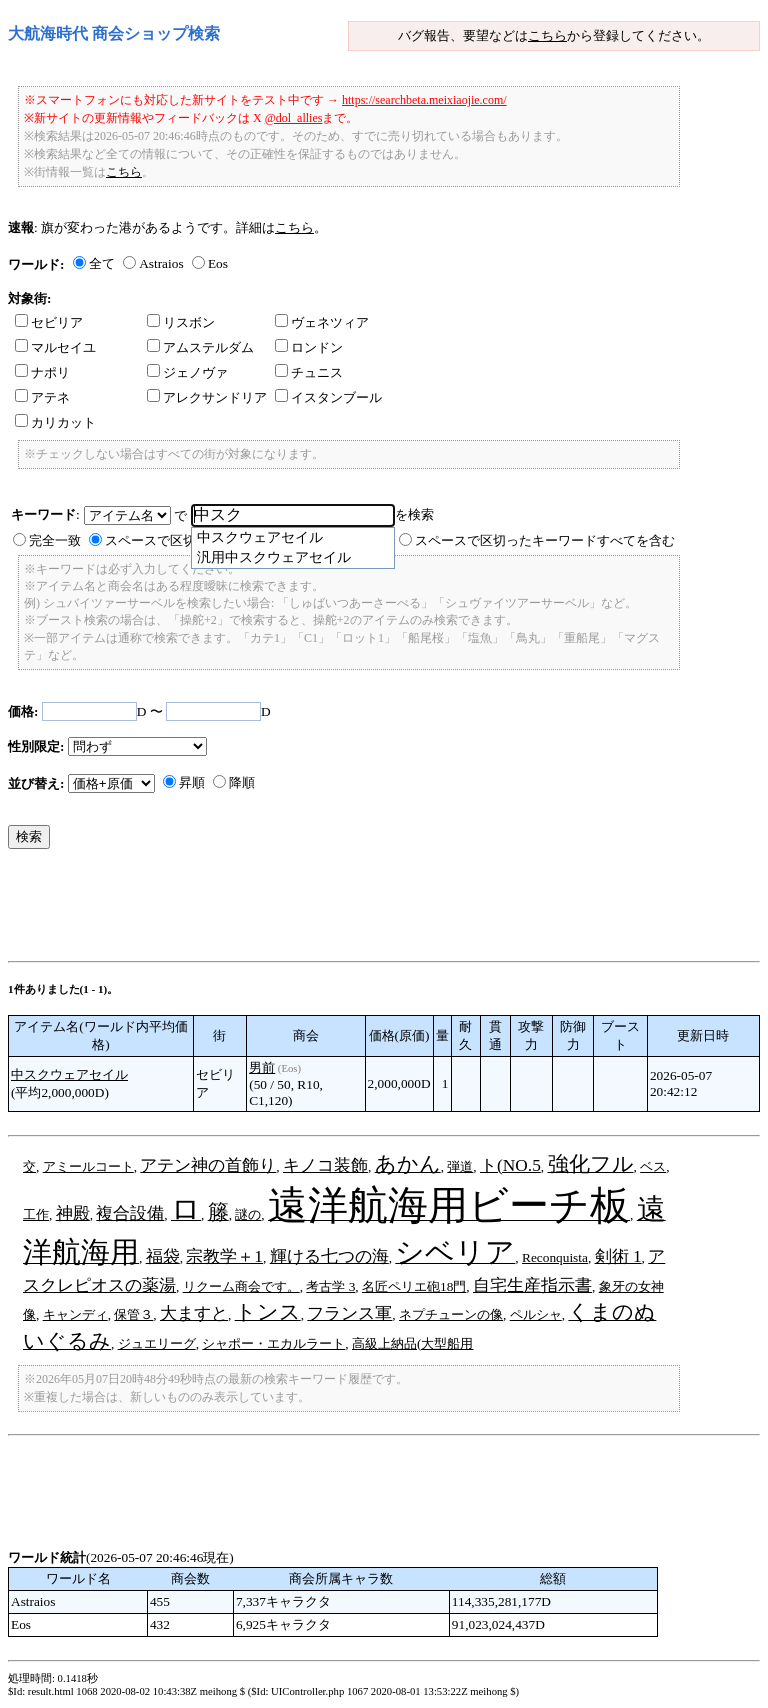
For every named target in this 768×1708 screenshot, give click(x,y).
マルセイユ (55, 347)
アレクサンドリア (207, 397)
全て (102, 263)
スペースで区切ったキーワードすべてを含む (545, 540)
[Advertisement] (372, 910)
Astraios (161, 263)
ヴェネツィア (322, 322)
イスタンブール (328, 397)
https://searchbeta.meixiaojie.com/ (424, 100)
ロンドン (309, 347)
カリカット (55, 422)
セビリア (49, 322)
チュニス (309, 372)
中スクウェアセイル (69, 1074)
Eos (218, 263)
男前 (262, 1067)
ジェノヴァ (187, 372)
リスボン (181, 322)
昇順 (192, 782)
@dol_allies (294, 118)
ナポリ (42, 372)
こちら (547, 35)
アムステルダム (200, 347)
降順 (242, 782)
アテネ (42, 397)
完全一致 (55, 540)
